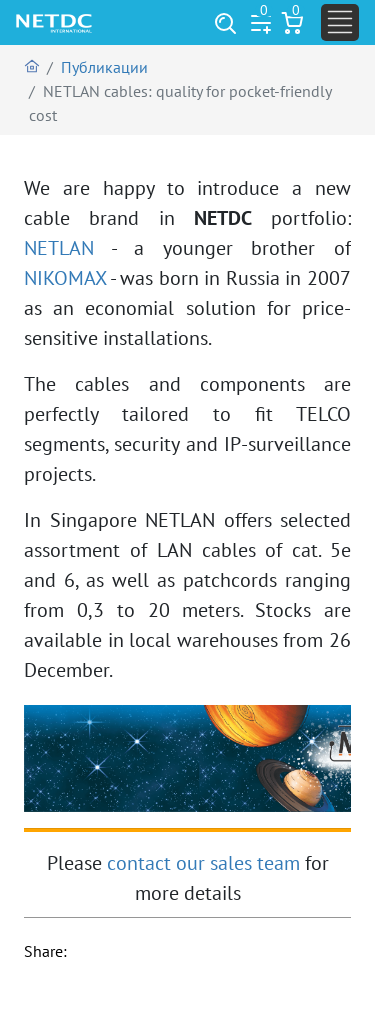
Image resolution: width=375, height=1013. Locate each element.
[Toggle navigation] (340, 22)
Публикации (104, 67)
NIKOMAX (65, 278)
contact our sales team (203, 863)
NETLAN (59, 248)
